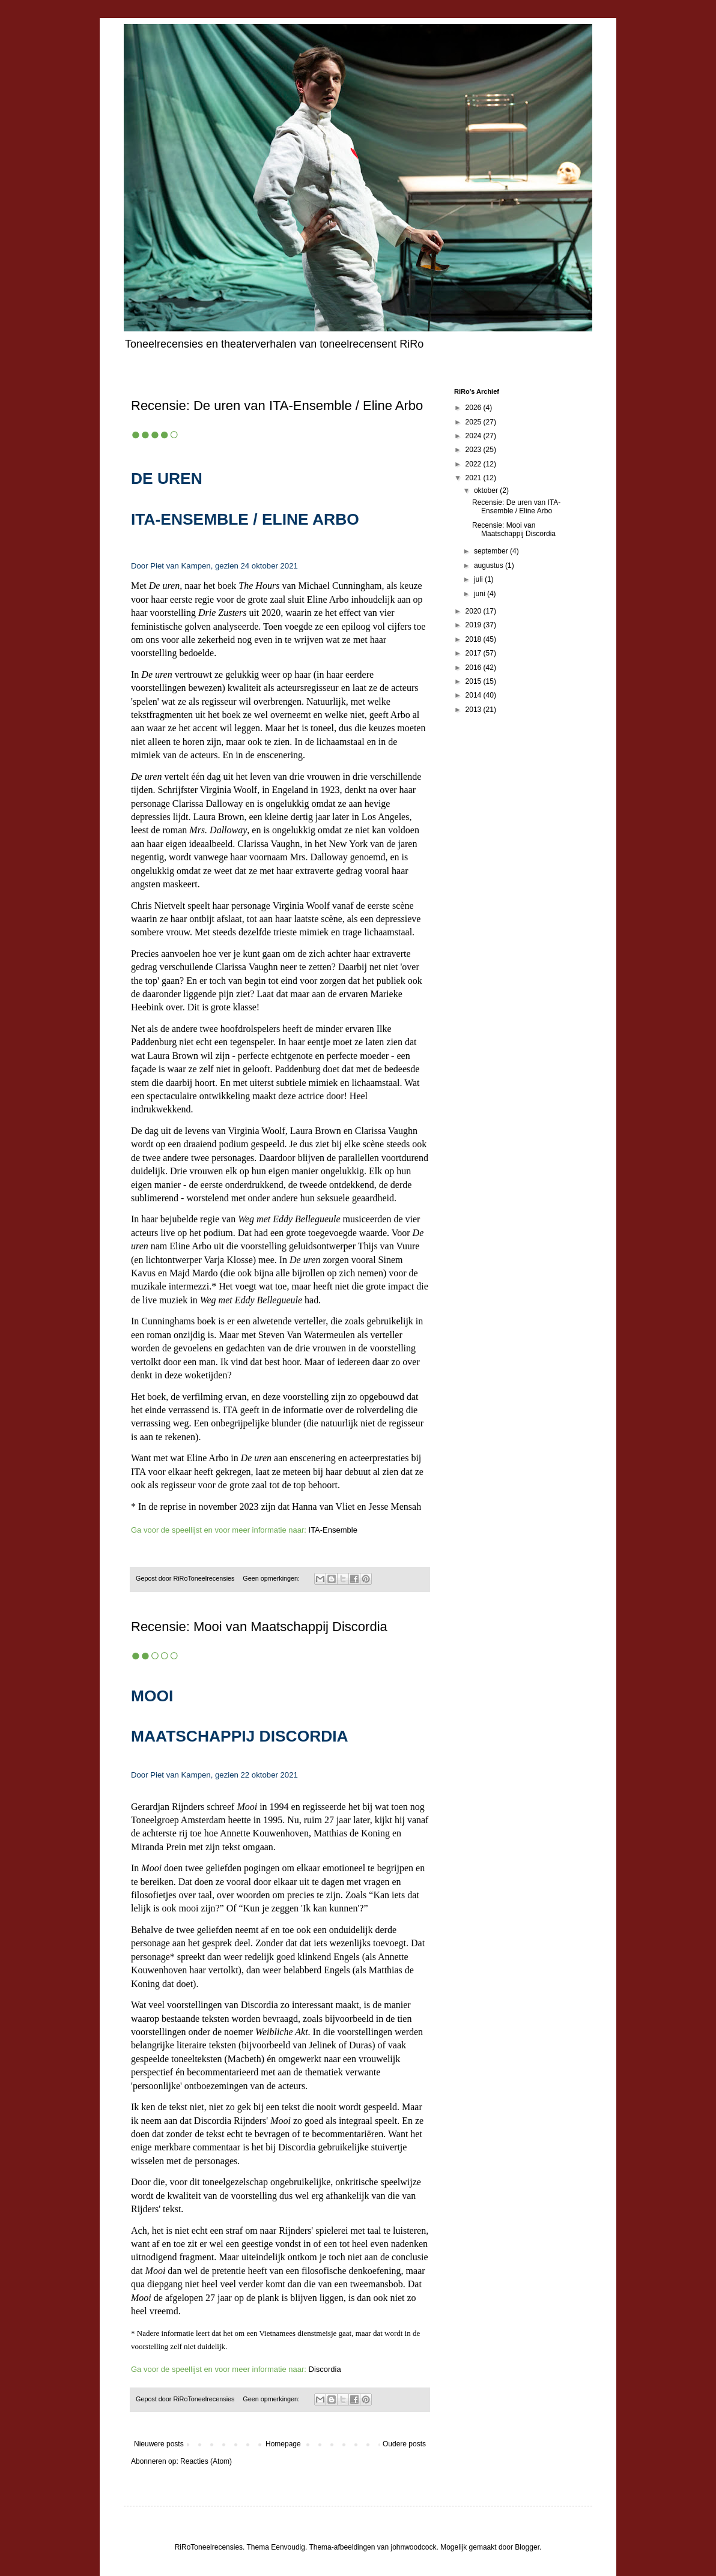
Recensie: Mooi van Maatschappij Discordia (259, 1626)
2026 (475, 407)
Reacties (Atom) (206, 2461)
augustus (489, 565)
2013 (475, 709)
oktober (487, 490)
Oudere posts (404, 2444)
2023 (475, 449)
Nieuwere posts (159, 2444)
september (492, 551)
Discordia (325, 2369)
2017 (475, 653)
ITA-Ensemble (333, 1529)
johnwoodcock (413, 2547)
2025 (475, 422)
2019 (475, 625)
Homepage (283, 2444)
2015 (475, 681)
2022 (475, 464)
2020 (475, 611)
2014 (475, 695)
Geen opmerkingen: (272, 1578)
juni (480, 594)
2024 (475, 436)
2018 (475, 639)
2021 (475, 478)
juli (479, 579)
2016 (475, 667)
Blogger (527, 2547)
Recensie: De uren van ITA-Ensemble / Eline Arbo (277, 405)
